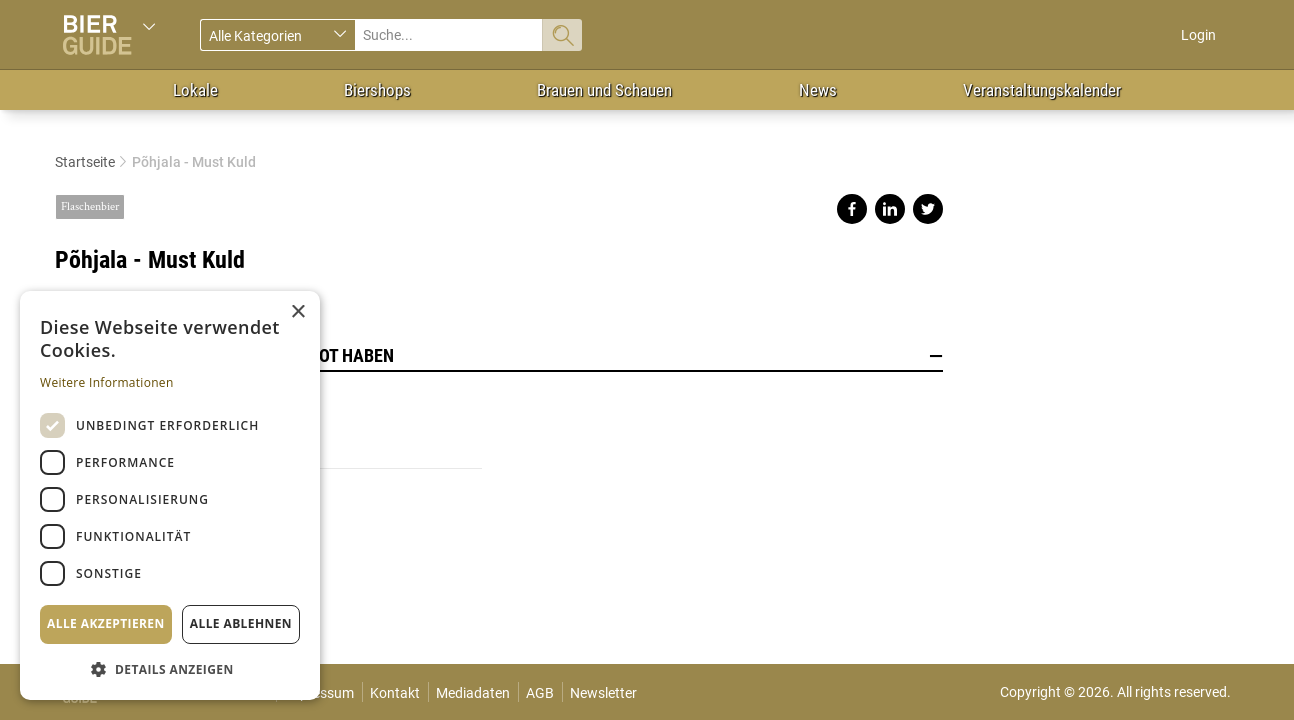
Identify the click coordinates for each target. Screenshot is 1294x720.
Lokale (195, 90)
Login (1198, 35)
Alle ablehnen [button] (241, 623)
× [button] (297, 312)
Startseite (85, 162)
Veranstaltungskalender (1042, 90)
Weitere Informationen (107, 382)
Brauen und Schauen (604, 90)
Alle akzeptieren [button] (106, 623)
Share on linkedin (890, 209)
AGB (540, 693)
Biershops (377, 90)
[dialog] (170, 495)
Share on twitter (928, 209)
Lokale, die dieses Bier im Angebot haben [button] (499, 356)
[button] (170, 668)
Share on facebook (852, 209)
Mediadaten (473, 693)
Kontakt (395, 693)
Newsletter (603, 693)
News (818, 90)
